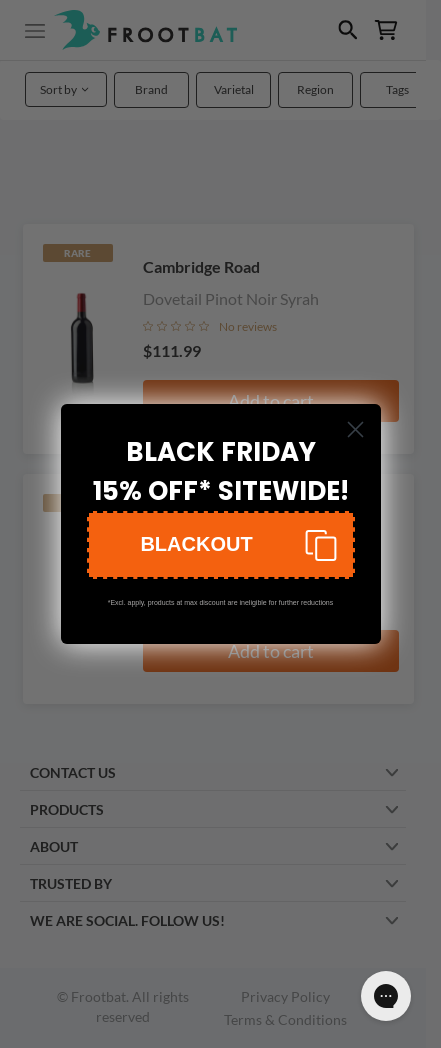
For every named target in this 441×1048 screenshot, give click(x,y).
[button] (221, 545)
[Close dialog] (355, 429)
